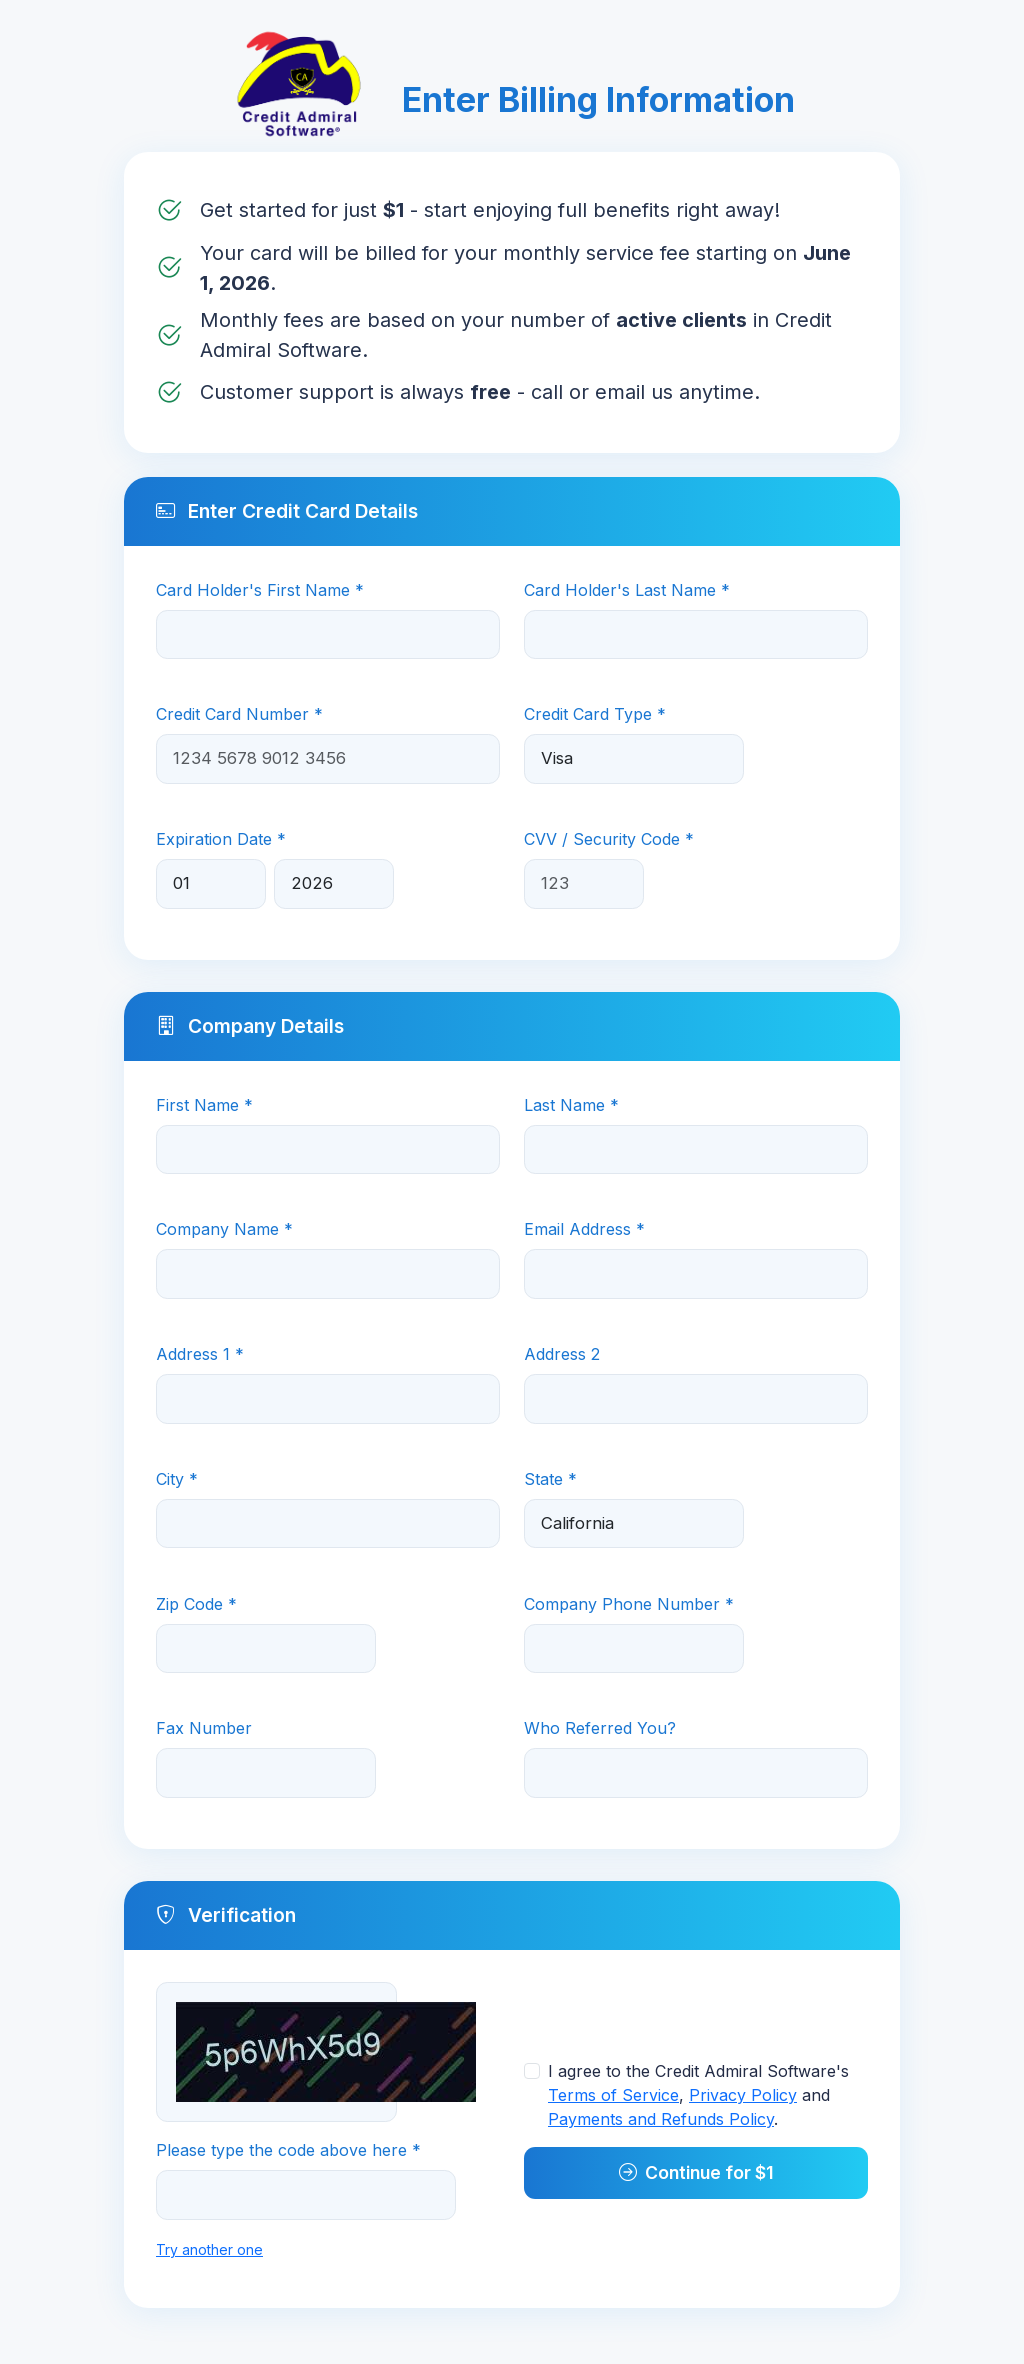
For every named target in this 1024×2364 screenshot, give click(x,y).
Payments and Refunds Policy (661, 2119)
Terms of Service (613, 2095)
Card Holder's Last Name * (627, 590)
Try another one (209, 2249)
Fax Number (204, 1728)
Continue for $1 (696, 2172)
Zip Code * (196, 1604)
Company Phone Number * (629, 1604)
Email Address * (584, 1229)
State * (550, 1479)
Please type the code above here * (288, 2150)
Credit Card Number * (239, 714)
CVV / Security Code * (609, 839)
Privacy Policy (743, 2095)
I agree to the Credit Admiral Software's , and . (698, 2095)
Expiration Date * (221, 839)
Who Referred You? (600, 1728)
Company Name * (224, 1229)
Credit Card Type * (595, 714)
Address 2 (562, 1354)
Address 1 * (200, 1354)
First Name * (204, 1105)
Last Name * (571, 1105)
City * (177, 1479)
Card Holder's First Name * (260, 590)
